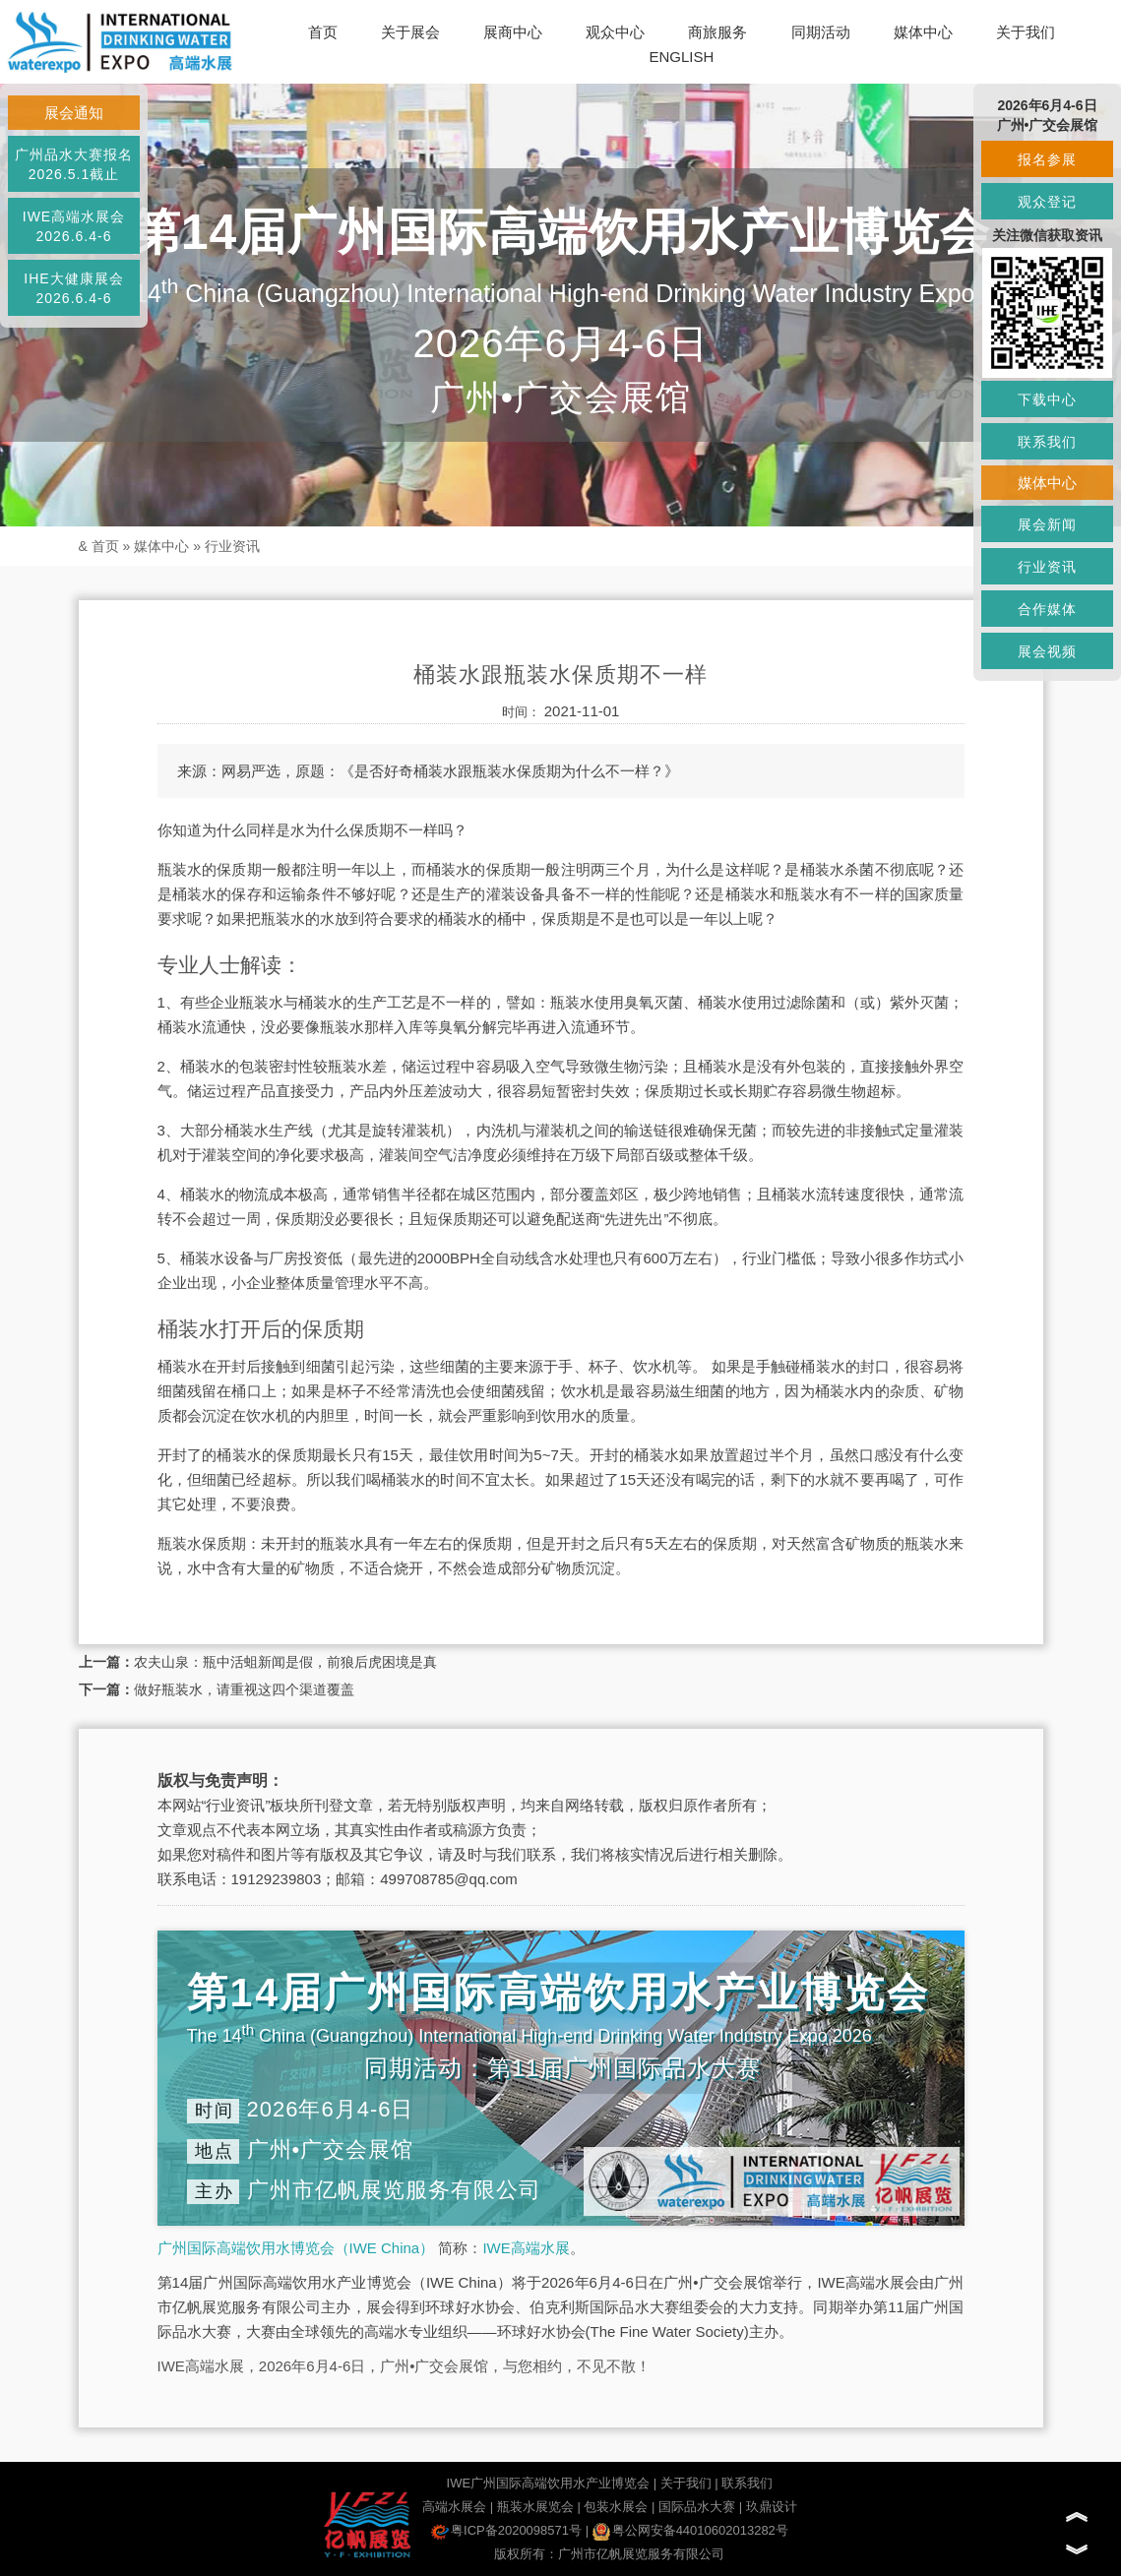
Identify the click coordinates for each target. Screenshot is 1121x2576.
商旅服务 (717, 32)
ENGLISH (681, 56)
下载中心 (1047, 399)
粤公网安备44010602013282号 (690, 2530)
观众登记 (1047, 202)
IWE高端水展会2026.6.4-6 (74, 226)
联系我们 (747, 2483)
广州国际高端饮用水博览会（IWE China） (296, 2247)
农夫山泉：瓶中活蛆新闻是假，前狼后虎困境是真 (285, 1662)
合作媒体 (1047, 609)
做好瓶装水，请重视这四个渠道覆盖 (244, 1689)
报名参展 (1047, 159)
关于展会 (410, 32)
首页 (323, 32)
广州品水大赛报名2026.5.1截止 (74, 164)
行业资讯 (232, 546)
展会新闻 (1047, 524)
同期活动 (820, 32)
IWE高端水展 (525, 2247)
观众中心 (615, 32)
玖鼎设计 (771, 2506)
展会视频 (1047, 651)
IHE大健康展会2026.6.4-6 (73, 288)
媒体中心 (923, 32)
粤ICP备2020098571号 (506, 2530)
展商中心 (512, 32)
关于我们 (1025, 32)
